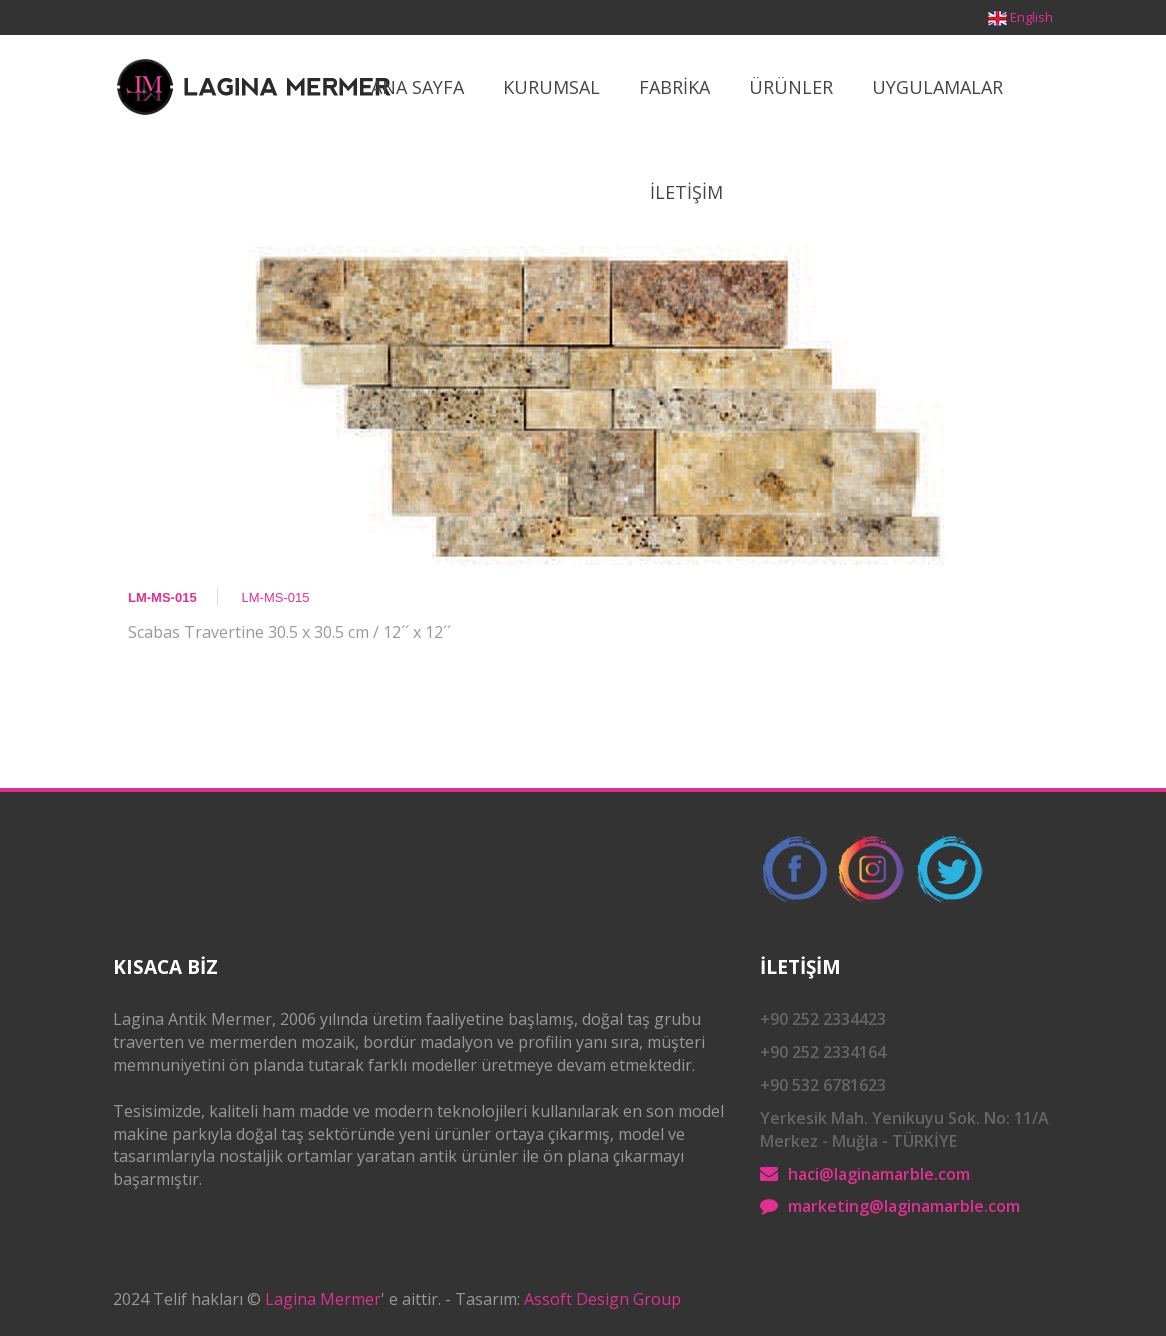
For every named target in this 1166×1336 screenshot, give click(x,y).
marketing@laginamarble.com (904, 1206)
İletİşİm (686, 192)
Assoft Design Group (602, 1299)
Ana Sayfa (417, 87)
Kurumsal (551, 87)
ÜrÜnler (791, 87)
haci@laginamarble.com (879, 1174)
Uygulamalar (937, 87)
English (1031, 17)
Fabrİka (674, 87)
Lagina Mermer (323, 1299)
